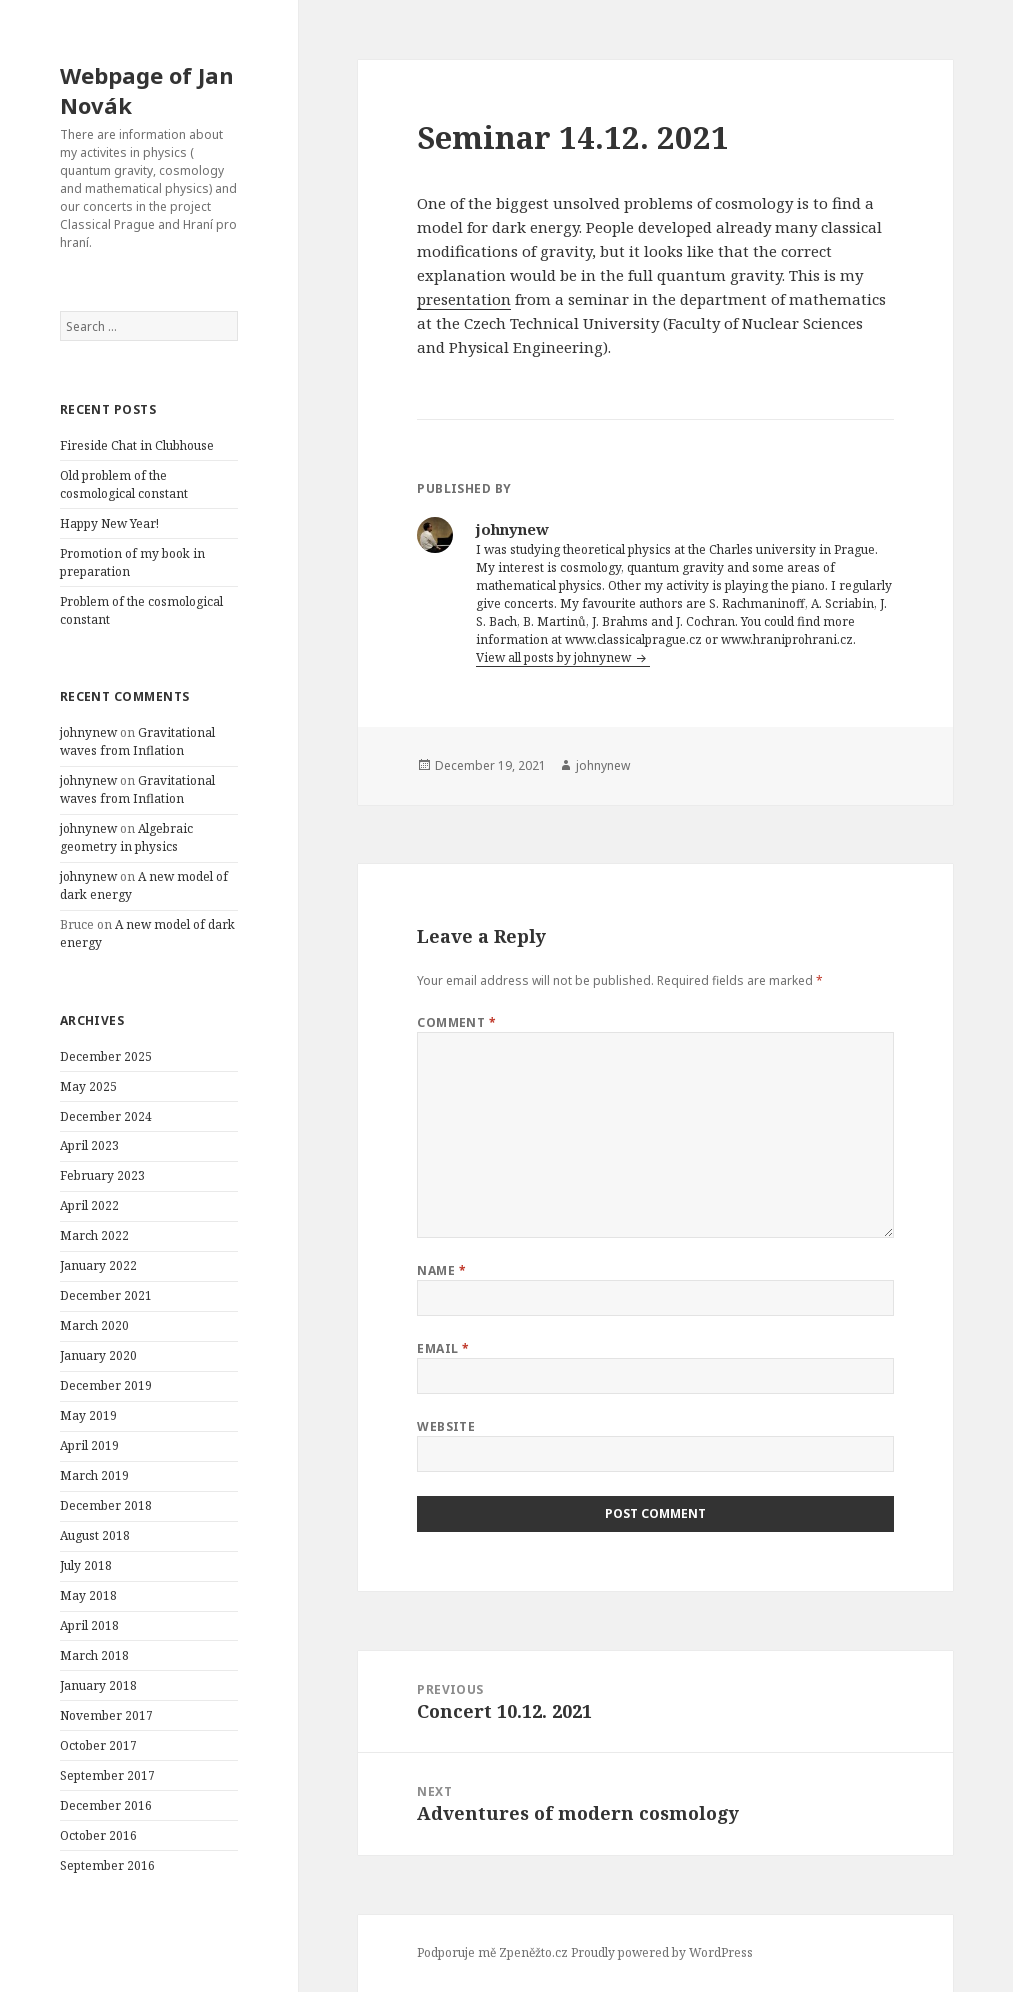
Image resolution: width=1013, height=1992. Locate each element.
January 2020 (98, 1355)
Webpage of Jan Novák (147, 90)
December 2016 (106, 1805)
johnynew (88, 732)
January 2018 (98, 1685)
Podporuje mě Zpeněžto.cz (492, 1952)
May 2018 (88, 1595)
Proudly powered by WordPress (662, 1952)
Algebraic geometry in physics (126, 837)
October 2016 (98, 1835)
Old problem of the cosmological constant (124, 484)
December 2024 (106, 1116)
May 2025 (88, 1086)
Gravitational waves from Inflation (137, 741)
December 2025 (106, 1056)
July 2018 (86, 1565)
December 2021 (106, 1295)
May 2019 (88, 1415)
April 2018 (89, 1625)
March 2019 (94, 1475)
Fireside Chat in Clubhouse (137, 445)
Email (443, 1348)
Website (446, 1426)
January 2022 (98, 1265)
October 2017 (98, 1745)
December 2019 (106, 1385)
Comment (456, 1022)
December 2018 (106, 1505)
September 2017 (107, 1775)
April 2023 (89, 1145)
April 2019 (89, 1445)
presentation (464, 299)
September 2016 (107, 1865)
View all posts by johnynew (555, 657)
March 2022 (94, 1235)
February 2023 (102, 1175)
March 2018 (94, 1655)
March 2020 (94, 1325)
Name (441, 1270)
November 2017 (106, 1715)
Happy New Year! (109, 523)
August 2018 (95, 1535)
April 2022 (89, 1205)
